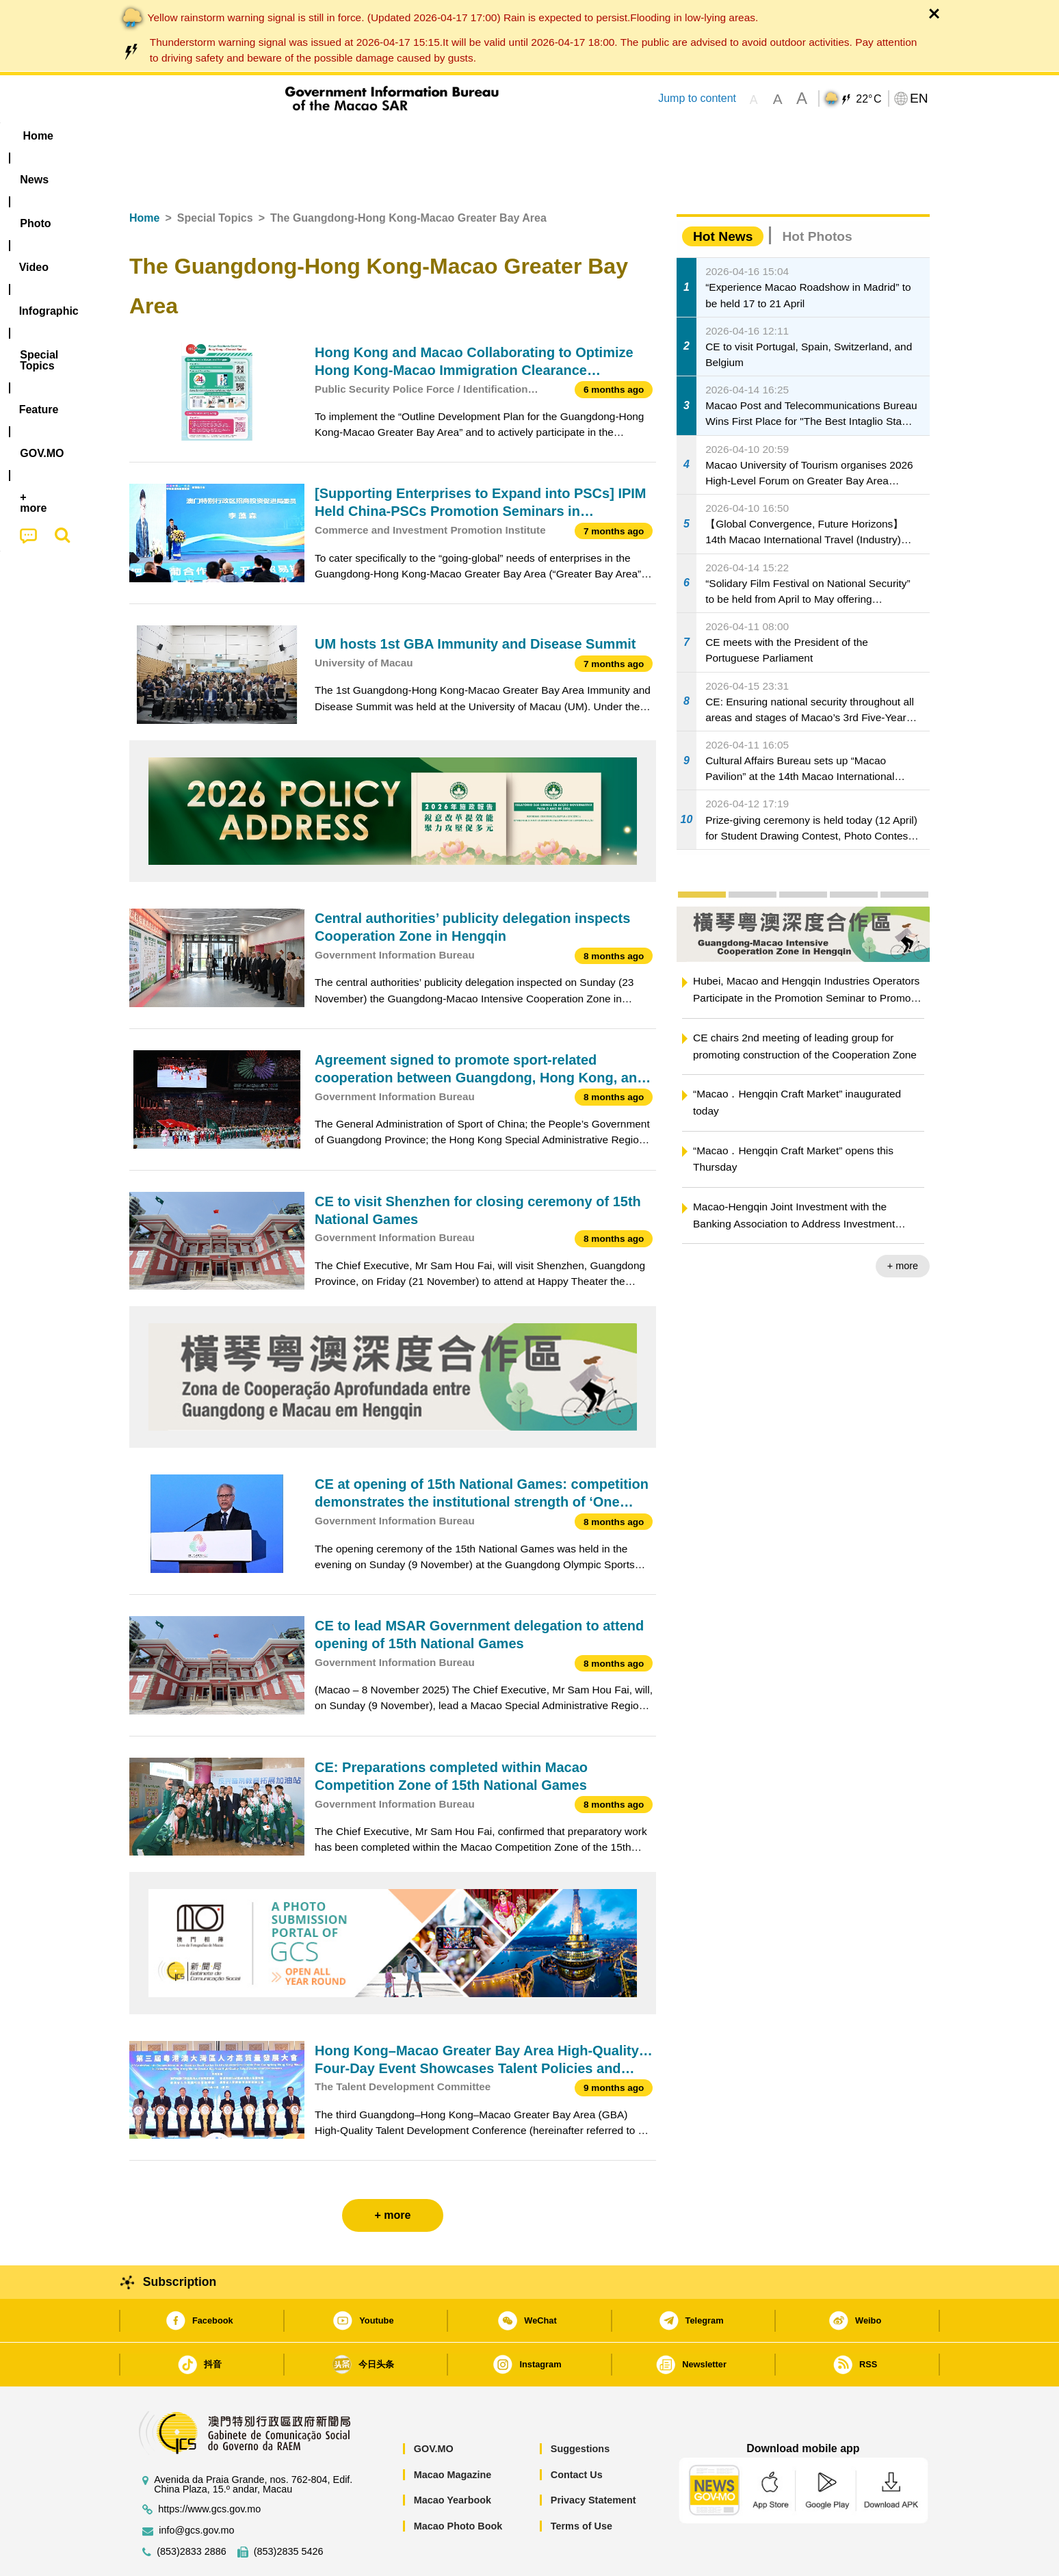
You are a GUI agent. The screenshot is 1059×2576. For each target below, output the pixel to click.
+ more (902, 1224)
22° (868, 99)
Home (144, 176)
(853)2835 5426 (289, 2510)
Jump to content (697, 98)
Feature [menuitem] (583, 136)
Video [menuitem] (333, 136)
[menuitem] (215, 136)
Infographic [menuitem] (404, 136)
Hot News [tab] (723, 194)
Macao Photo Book (458, 2484)
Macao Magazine (453, 2433)
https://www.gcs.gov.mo (209, 2467)
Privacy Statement (593, 2458)
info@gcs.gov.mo (196, 2489)
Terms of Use (581, 2484)
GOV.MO (434, 2407)
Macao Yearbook (452, 2458)
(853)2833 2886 (191, 2510)
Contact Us (577, 2433)
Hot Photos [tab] (817, 194)
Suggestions (580, 2407)
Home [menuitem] (157, 136)
